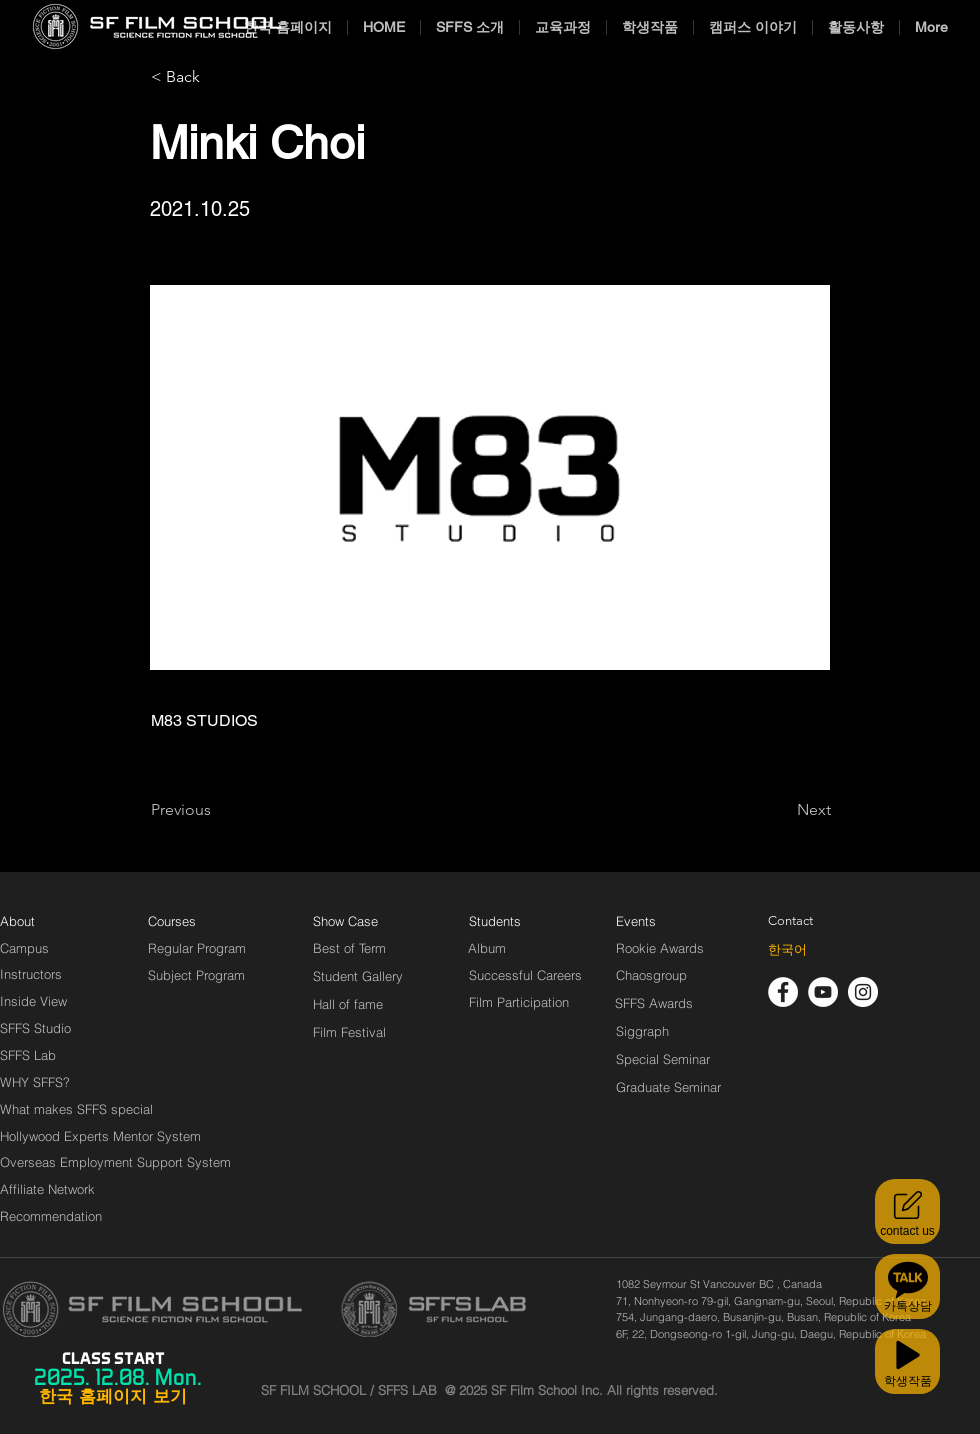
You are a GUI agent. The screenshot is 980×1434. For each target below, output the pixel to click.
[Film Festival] (349, 1032)
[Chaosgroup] (652, 975)
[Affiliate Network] (52, 1189)
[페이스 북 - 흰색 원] (783, 992)
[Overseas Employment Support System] (115, 1162)
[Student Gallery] (358, 976)
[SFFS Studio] (35, 1028)
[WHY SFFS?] (52, 1082)
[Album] (522, 948)
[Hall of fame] (348, 1004)
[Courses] (196, 921)
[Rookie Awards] (660, 948)
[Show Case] (357, 921)
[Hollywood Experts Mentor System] (100, 1136)
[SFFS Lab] (28, 1055)
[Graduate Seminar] (670, 1087)
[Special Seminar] (663, 1059)
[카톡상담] (907, 1286)
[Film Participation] (519, 1002)
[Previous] (217, 810)
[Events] (659, 921)
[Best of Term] (349, 948)
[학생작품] (907, 1361)
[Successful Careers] (525, 975)
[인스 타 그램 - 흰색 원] (863, 992)
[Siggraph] (642, 1031)
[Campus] (24, 948)
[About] (18, 921)
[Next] (781, 810)
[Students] (495, 921)
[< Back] (217, 77)
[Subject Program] (196, 975)
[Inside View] (35, 1001)
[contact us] (907, 1211)
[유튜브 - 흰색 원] (823, 992)
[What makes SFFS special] (76, 1109)
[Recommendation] (52, 1216)
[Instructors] (31, 974)
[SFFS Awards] (654, 1003)
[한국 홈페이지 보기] (113, 1397)
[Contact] (791, 921)
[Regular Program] (197, 948)
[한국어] (787, 950)
